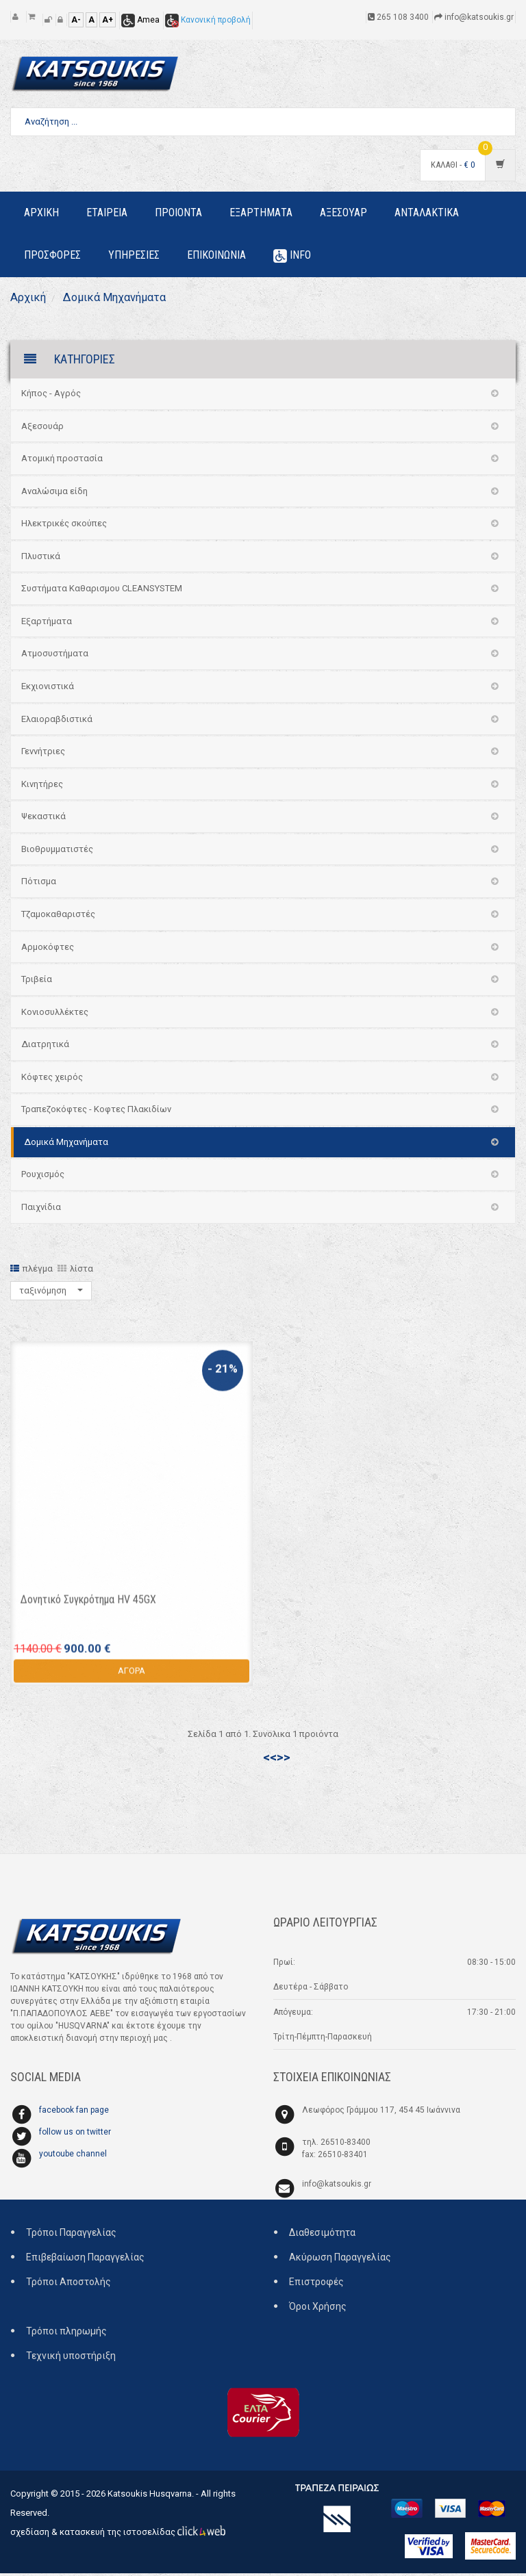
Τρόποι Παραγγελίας (71, 2235)
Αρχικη (41, 212)
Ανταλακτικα (426, 212)
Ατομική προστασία (62, 461)
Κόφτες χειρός (52, 1079)
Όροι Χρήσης (318, 2309)
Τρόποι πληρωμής (66, 2334)
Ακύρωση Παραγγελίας (340, 2260)
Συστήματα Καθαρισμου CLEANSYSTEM (101, 592)
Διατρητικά (45, 1047)
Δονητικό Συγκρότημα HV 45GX (88, 1608)
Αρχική (29, 299)
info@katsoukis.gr (336, 2187)
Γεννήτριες (43, 754)
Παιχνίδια (41, 1210)
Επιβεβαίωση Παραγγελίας (85, 2260)
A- (76, 20)
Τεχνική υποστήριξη (71, 2359)
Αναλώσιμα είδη (54, 494)
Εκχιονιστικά (47, 689)
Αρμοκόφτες (47, 949)
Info (292, 255)
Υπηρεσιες (134, 254)
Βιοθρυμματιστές (57, 852)
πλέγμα (31, 1271)
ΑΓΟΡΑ (131, 1680)
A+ (107, 20)
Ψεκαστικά (43, 819)
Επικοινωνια (216, 254)
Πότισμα (38, 884)
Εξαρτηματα (260, 212)
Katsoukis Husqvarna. (151, 2496)
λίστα (75, 1271)
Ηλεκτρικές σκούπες (64, 526)
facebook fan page (74, 2113)
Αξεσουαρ (343, 212)
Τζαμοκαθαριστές (58, 917)
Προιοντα (178, 212)
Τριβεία (36, 982)
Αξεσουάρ (42, 429)
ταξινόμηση (51, 1293)
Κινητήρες (42, 787)
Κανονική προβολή (208, 20)
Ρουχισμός (42, 1177)
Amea (140, 20)
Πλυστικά (40, 559)
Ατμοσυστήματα (54, 657)
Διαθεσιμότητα (322, 2235)
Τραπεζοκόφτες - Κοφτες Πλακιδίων (96, 1112)
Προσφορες (52, 254)
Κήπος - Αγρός (51, 396)
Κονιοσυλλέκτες (54, 1014)
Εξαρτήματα (46, 624)
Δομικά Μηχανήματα (122, 299)
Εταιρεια (106, 212)
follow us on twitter (75, 2135)
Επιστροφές (316, 2285)
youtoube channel (73, 2157)
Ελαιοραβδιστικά (56, 722)
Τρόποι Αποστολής (68, 2285)
